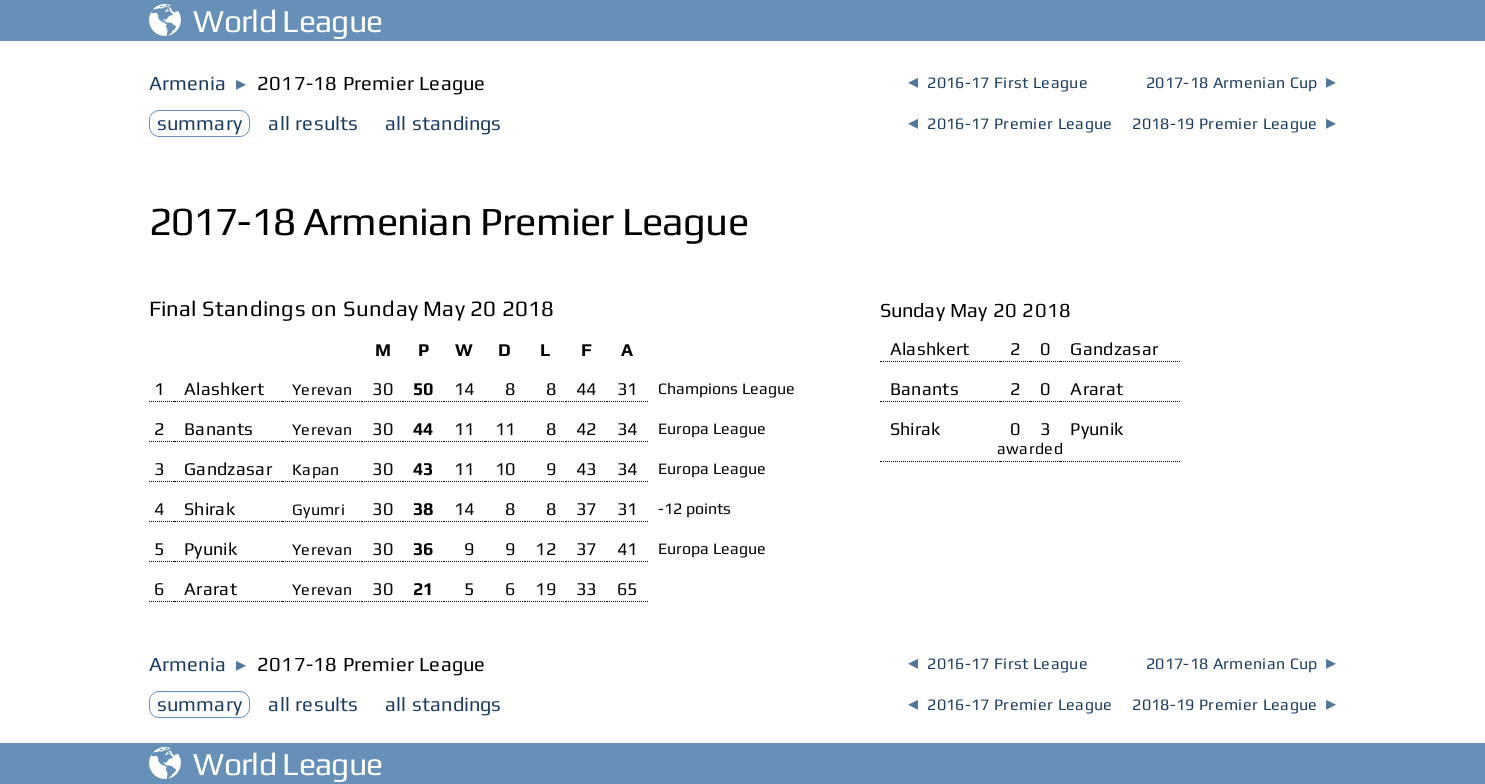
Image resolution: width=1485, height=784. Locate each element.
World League (266, 20)
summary (199, 122)
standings (443, 122)
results (313, 122)
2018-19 (1234, 123)
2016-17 (997, 82)
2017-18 (1241, 82)
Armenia (187, 82)
